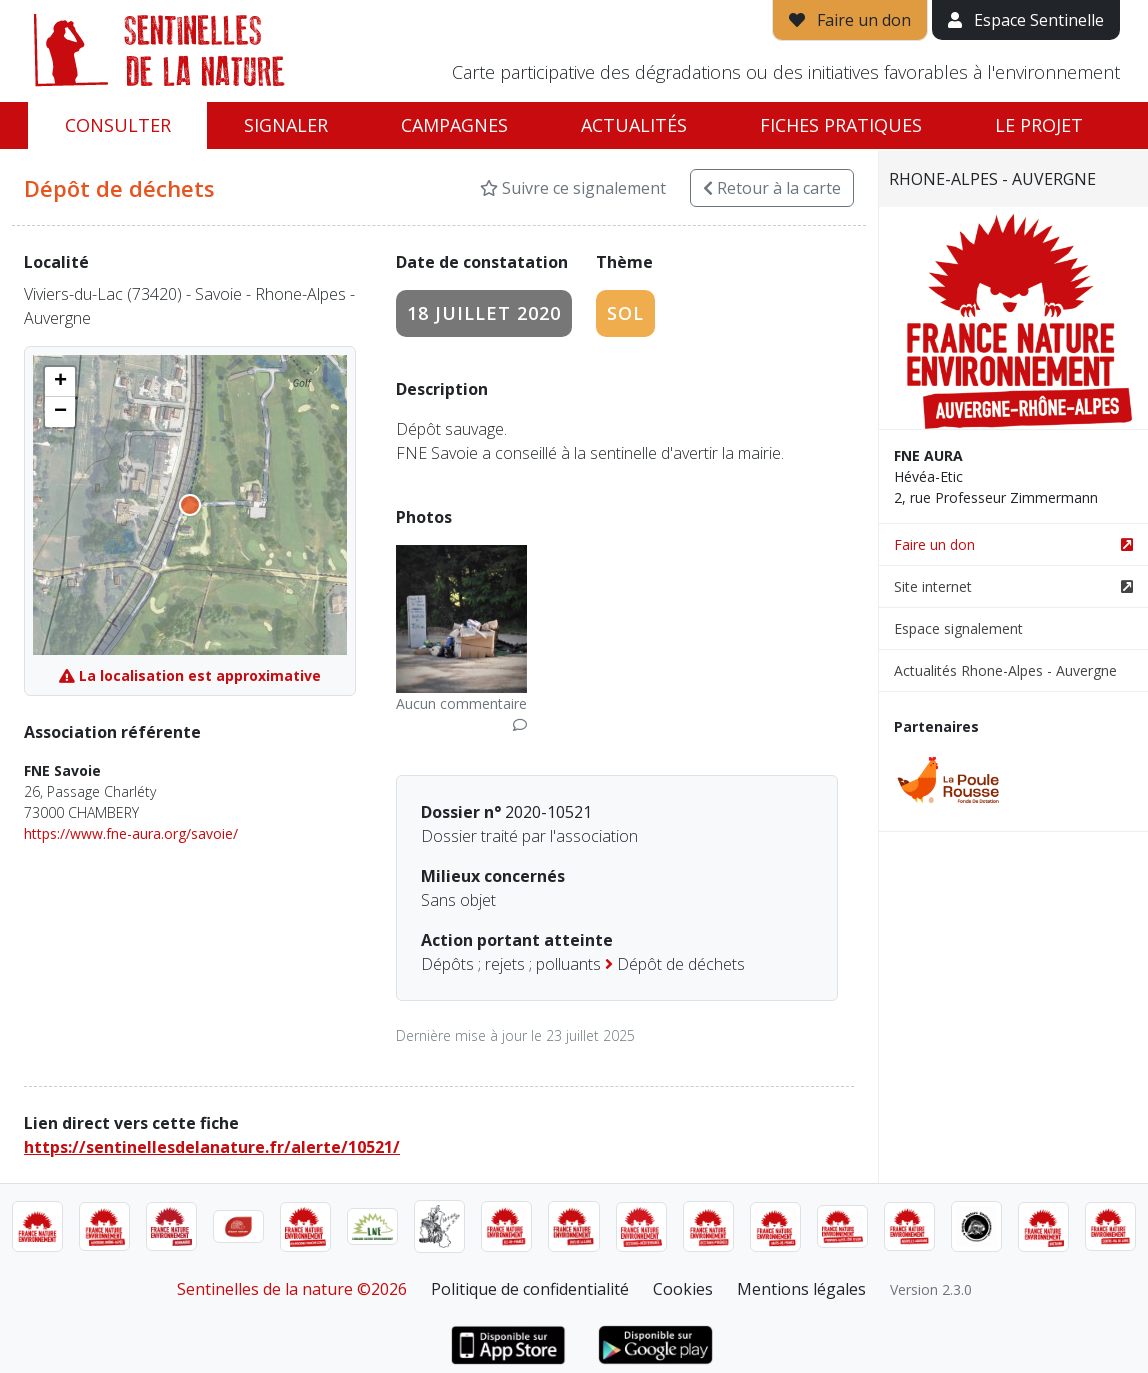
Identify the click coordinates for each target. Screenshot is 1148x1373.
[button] (60, 382)
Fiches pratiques (841, 125)
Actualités (634, 125)
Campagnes (454, 125)
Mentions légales (801, 1289)
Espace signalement (958, 628)
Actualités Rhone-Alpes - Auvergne (1005, 670)
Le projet (1039, 125)
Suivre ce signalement (573, 188)
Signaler (286, 125)
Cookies (683, 1289)
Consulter (118, 125)
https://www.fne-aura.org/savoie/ (131, 833)
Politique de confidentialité (530, 1289)
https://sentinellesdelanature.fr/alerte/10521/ (212, 1147)
